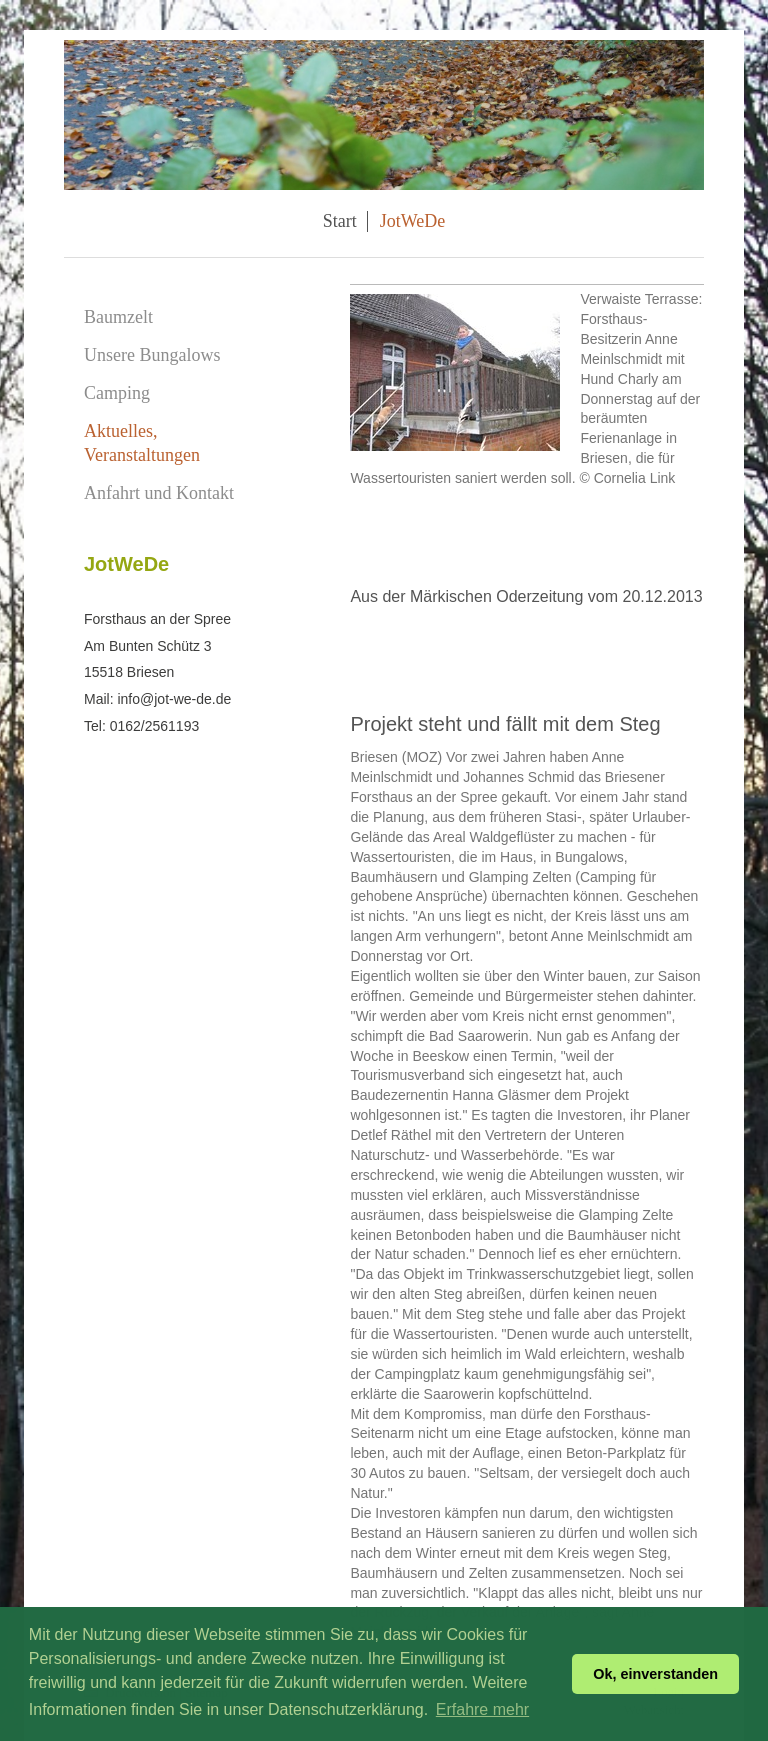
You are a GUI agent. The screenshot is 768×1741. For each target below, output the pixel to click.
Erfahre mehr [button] (482, 1709)
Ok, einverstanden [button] (655, 1674)
